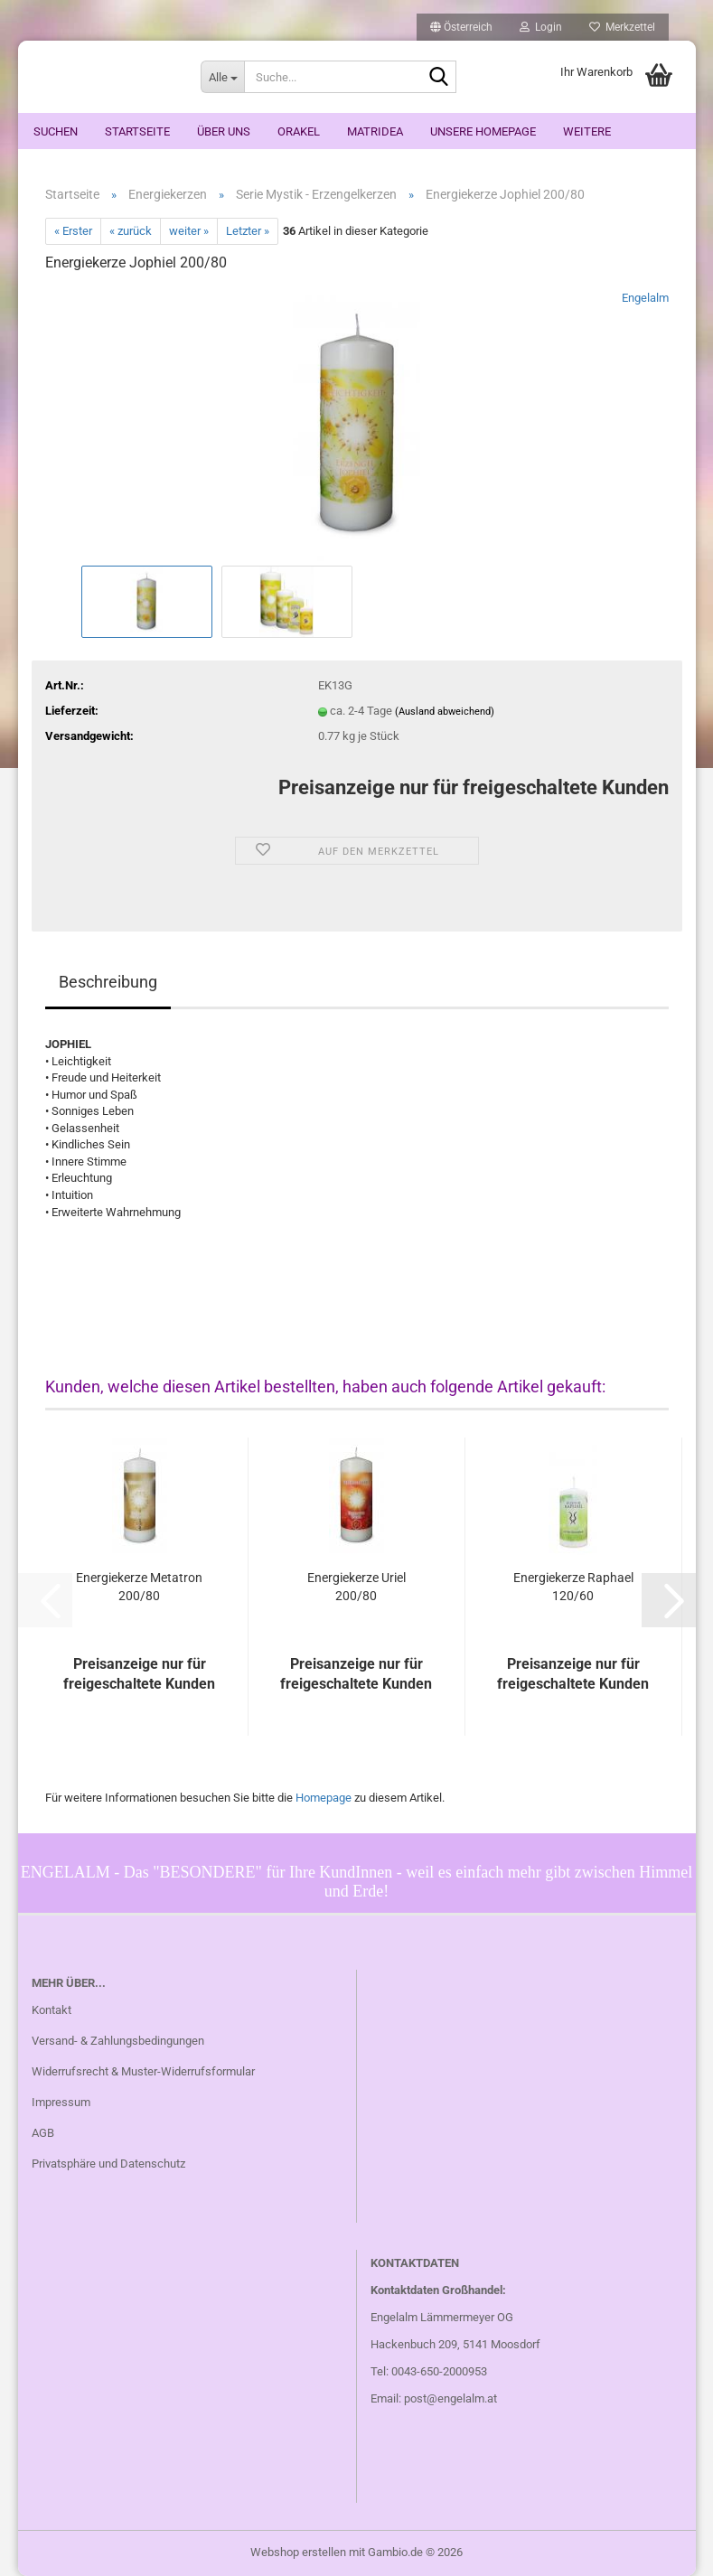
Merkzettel (622, 27)
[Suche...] (222, 77)
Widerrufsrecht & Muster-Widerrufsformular (143, 2071)
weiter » (189, 231)
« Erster (73, 231)
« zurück (130, 231)
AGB (43, 2133)
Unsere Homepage (483, 131)
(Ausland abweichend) (444, 711)
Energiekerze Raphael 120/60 (573, 1586)
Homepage (324, 1797)
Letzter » (247, 231)
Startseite (137, 131)
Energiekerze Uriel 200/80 (356, 1586)
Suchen (55, 131)
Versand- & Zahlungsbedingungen (118, 2040)
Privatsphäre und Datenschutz (108, 2163)
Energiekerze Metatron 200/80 (139, 1586)
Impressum (61, 2102)
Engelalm (645, 297)
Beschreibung (108, 981)
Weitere (587, 131)
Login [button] (541, 27)
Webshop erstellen (298, 2552)
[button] (461, 27)
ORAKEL (298, 131)
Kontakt (51, 2010)
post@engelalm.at (450, 2398)
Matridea (375, 131)
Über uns (223, 131)
